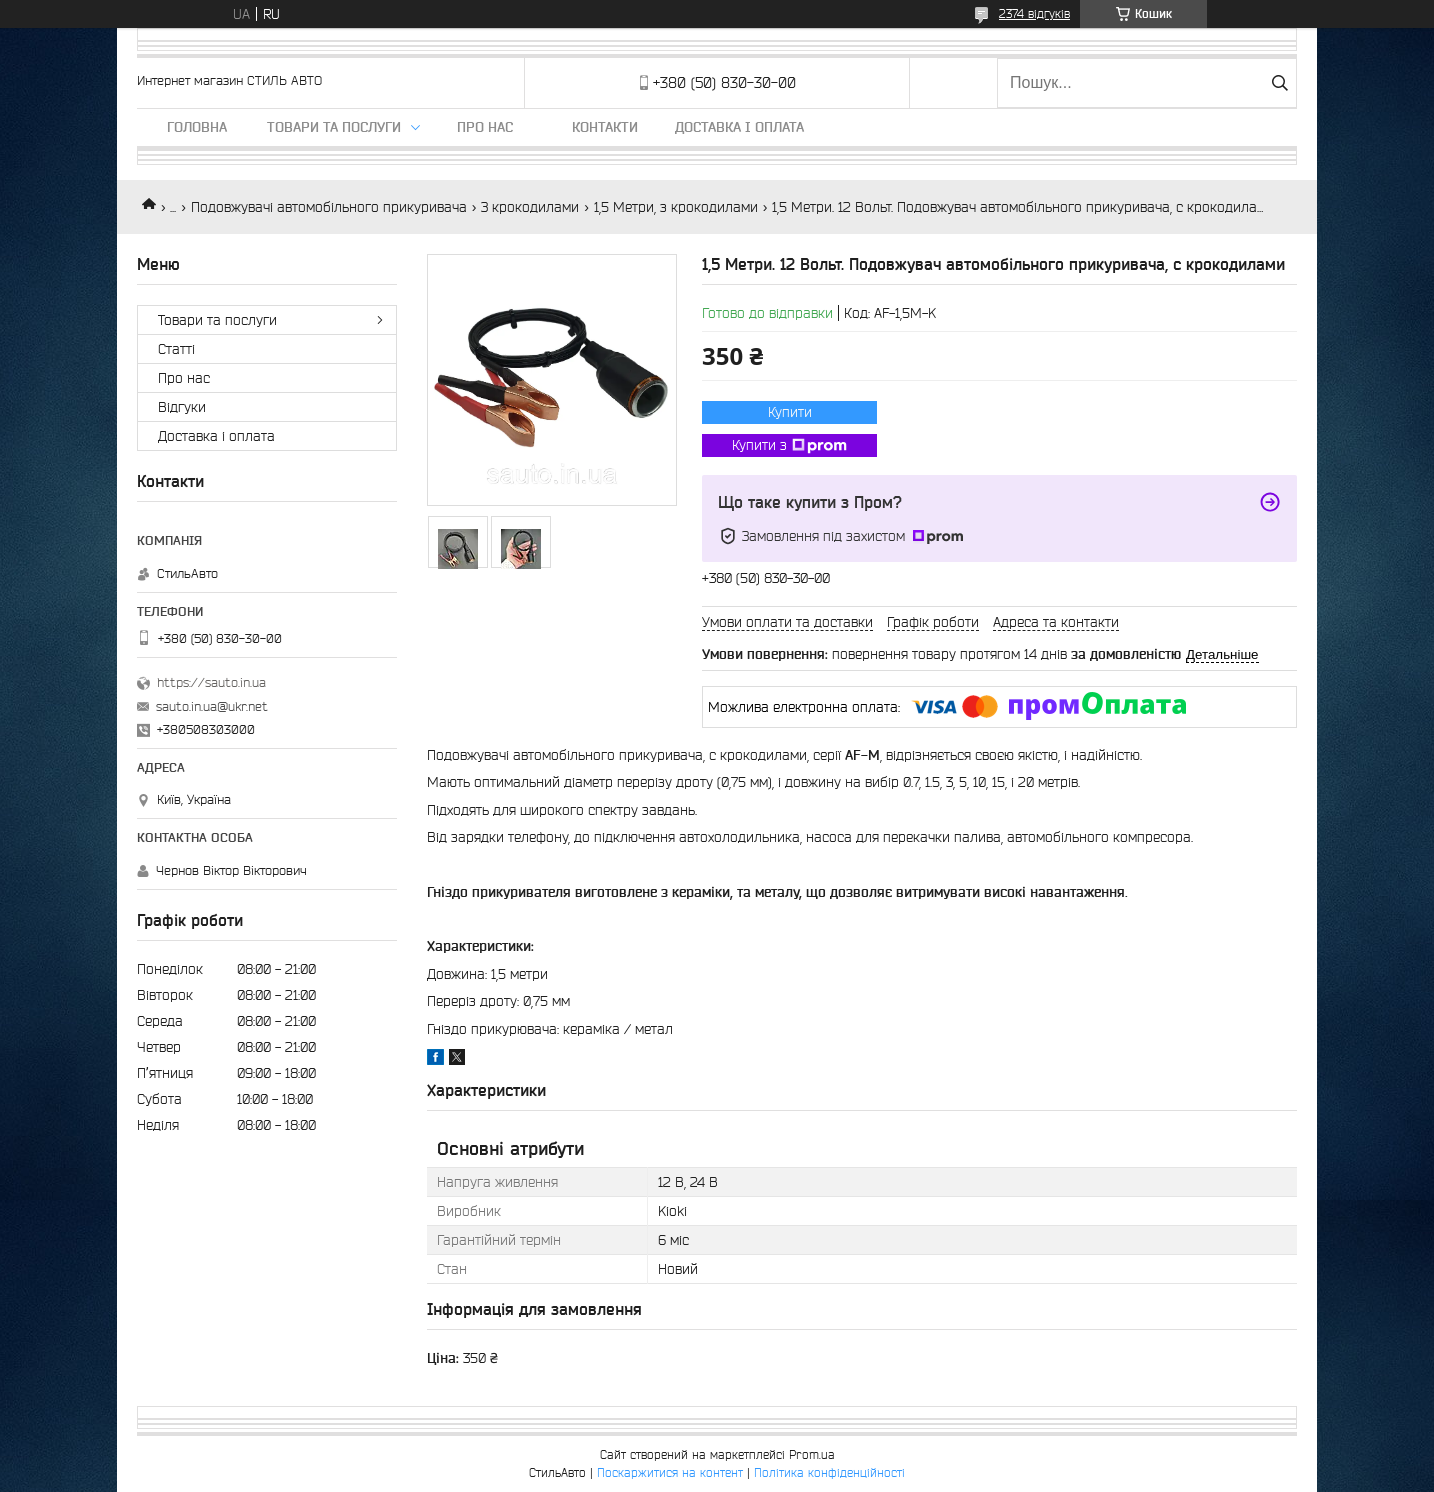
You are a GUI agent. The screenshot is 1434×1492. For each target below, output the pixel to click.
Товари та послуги (334, 127)
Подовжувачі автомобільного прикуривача (329, 207)
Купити (790, 412)
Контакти (605, 127)
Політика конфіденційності (829, 1472)
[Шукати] (1279, 83)
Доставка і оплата (739, 127)
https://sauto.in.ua (211, 682)
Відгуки (182, 407)
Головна (197, 127)
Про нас (485, 127)
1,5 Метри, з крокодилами (676, 207)
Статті (176, 349)
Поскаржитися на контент (670, 1472)
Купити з (789, 446)
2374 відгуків (1034, 13)
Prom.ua (812, 1454)
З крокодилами (530, 207)
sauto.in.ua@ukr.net (212, 706)
